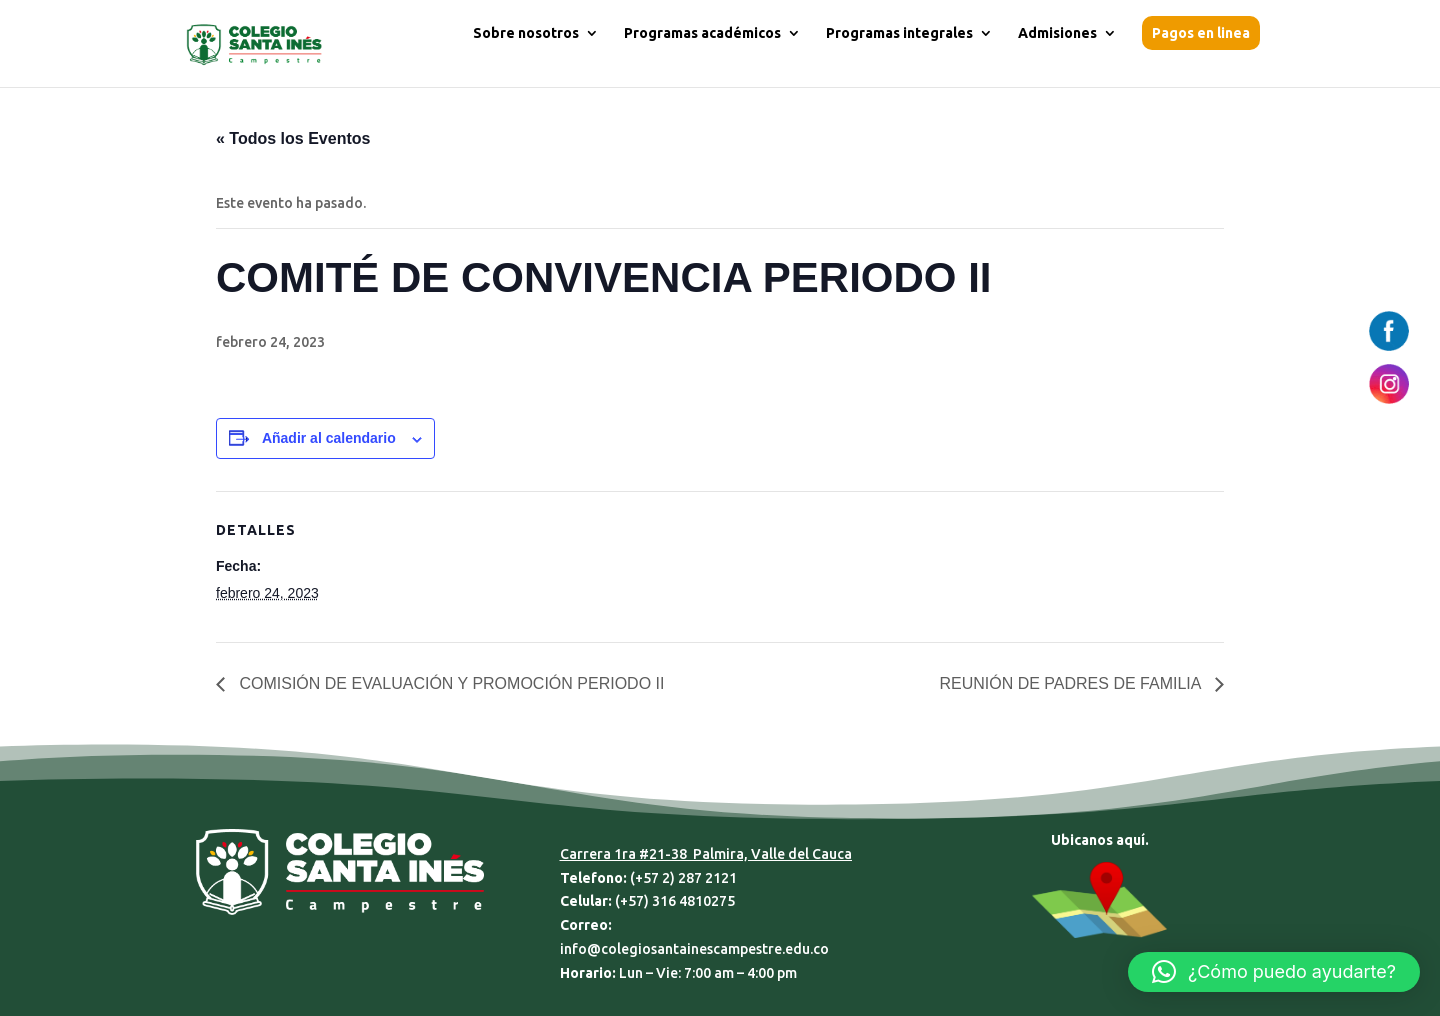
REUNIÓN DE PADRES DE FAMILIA (1072, 683)
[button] (1274, 972)
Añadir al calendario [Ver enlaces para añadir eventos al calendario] (329, 438)
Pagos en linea (1201, 33)
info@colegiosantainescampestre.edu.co (694, 949)
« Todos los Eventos (293, 138)
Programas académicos (702, 33)
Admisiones (1057, 33)
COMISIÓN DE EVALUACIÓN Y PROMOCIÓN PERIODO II (449, 683)
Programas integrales (899, 33)
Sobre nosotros (526, 33)
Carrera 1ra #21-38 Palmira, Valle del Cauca (706, 854)
